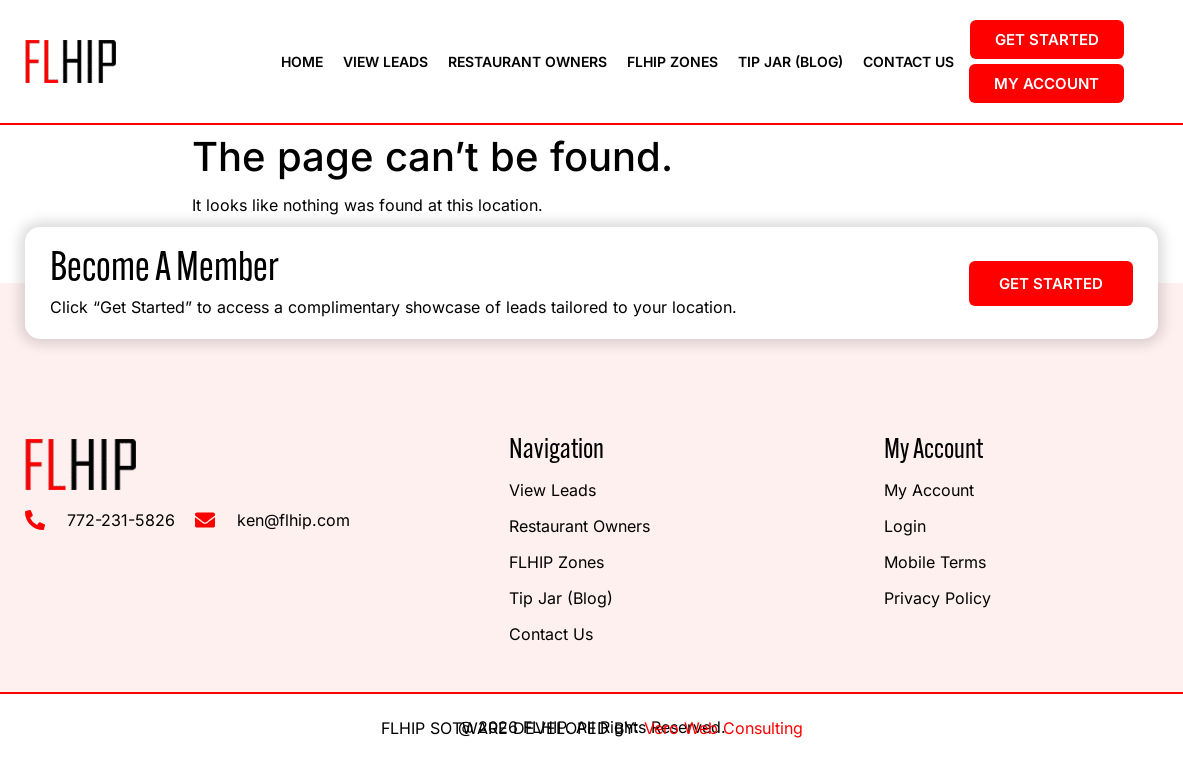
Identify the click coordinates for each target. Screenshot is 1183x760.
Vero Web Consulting (723, 728)
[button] (1051, 283)
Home (302, 61)
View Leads (385, 61)
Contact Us (908, 61)
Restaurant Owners (527, 61)
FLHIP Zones (672, 61)
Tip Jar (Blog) (790, 61)
